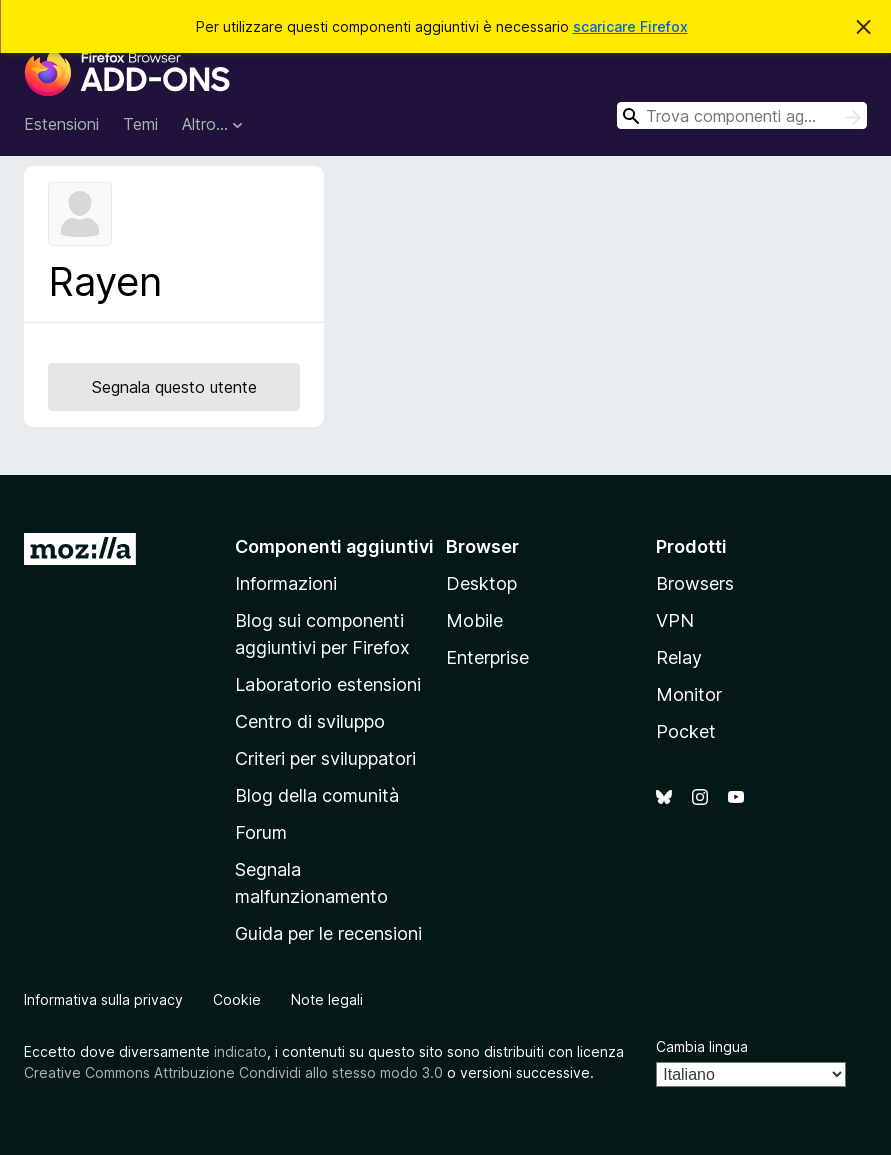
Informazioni (286, 583)
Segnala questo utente (174, 387)
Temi (140, 124)
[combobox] (742, 115)
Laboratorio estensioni (328, 684)
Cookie (237, 999)
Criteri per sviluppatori (325, 758)
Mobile (474, 620)
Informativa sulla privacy (103, 999)
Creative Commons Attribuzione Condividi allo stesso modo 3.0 (233, 1072)
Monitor (689, 694)
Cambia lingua (702, 1046)
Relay (679, 657)
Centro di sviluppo (310, 721)
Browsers (695, 583)
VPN (675, 620)
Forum (261, 832)
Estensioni (61, 124)
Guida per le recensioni (328, 933)
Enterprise (487, 657)
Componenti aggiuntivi (334, 546)
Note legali (327, 999)
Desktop (481, 583)
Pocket (686, 731)
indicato (240, 1051)
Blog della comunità (317, 795)
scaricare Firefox (630, 26)
